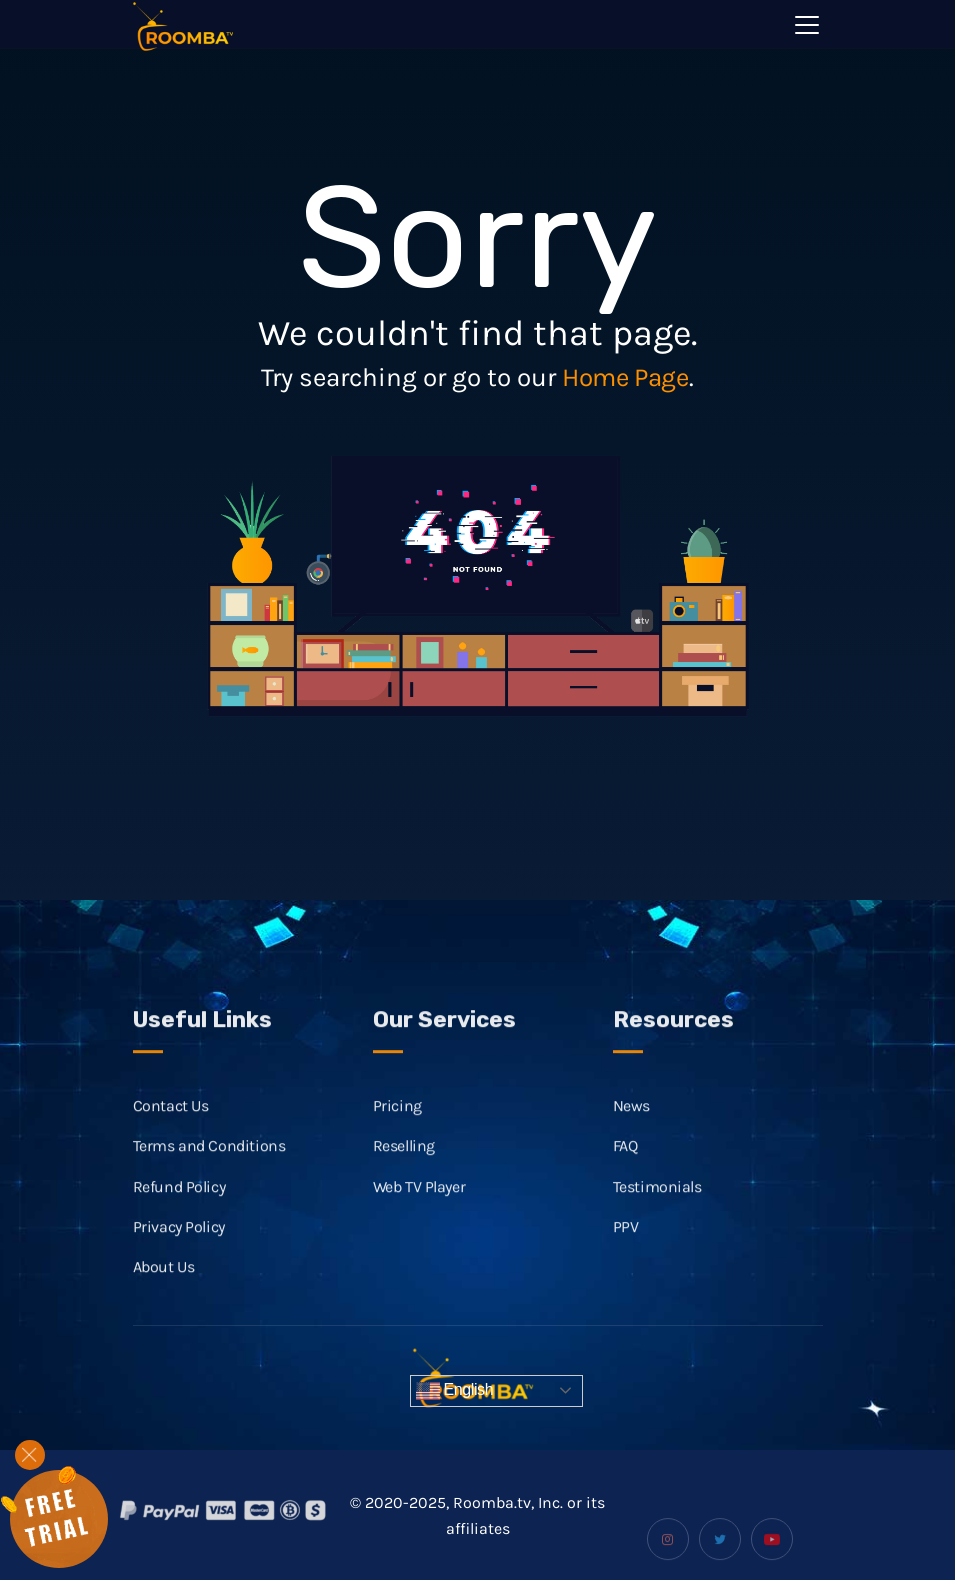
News (631, 1126)
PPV (626, 1247)
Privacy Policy (179, 1247)
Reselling (404, 1166)
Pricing (397, 1126)
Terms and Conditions (209, 1166)
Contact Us (171, 1126)
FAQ (625, 1166)
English (455, 1391)
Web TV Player (419, 1207)
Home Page (625, 377)
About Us (164, 1287)
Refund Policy (179, 1207)
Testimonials (657, 1207)
